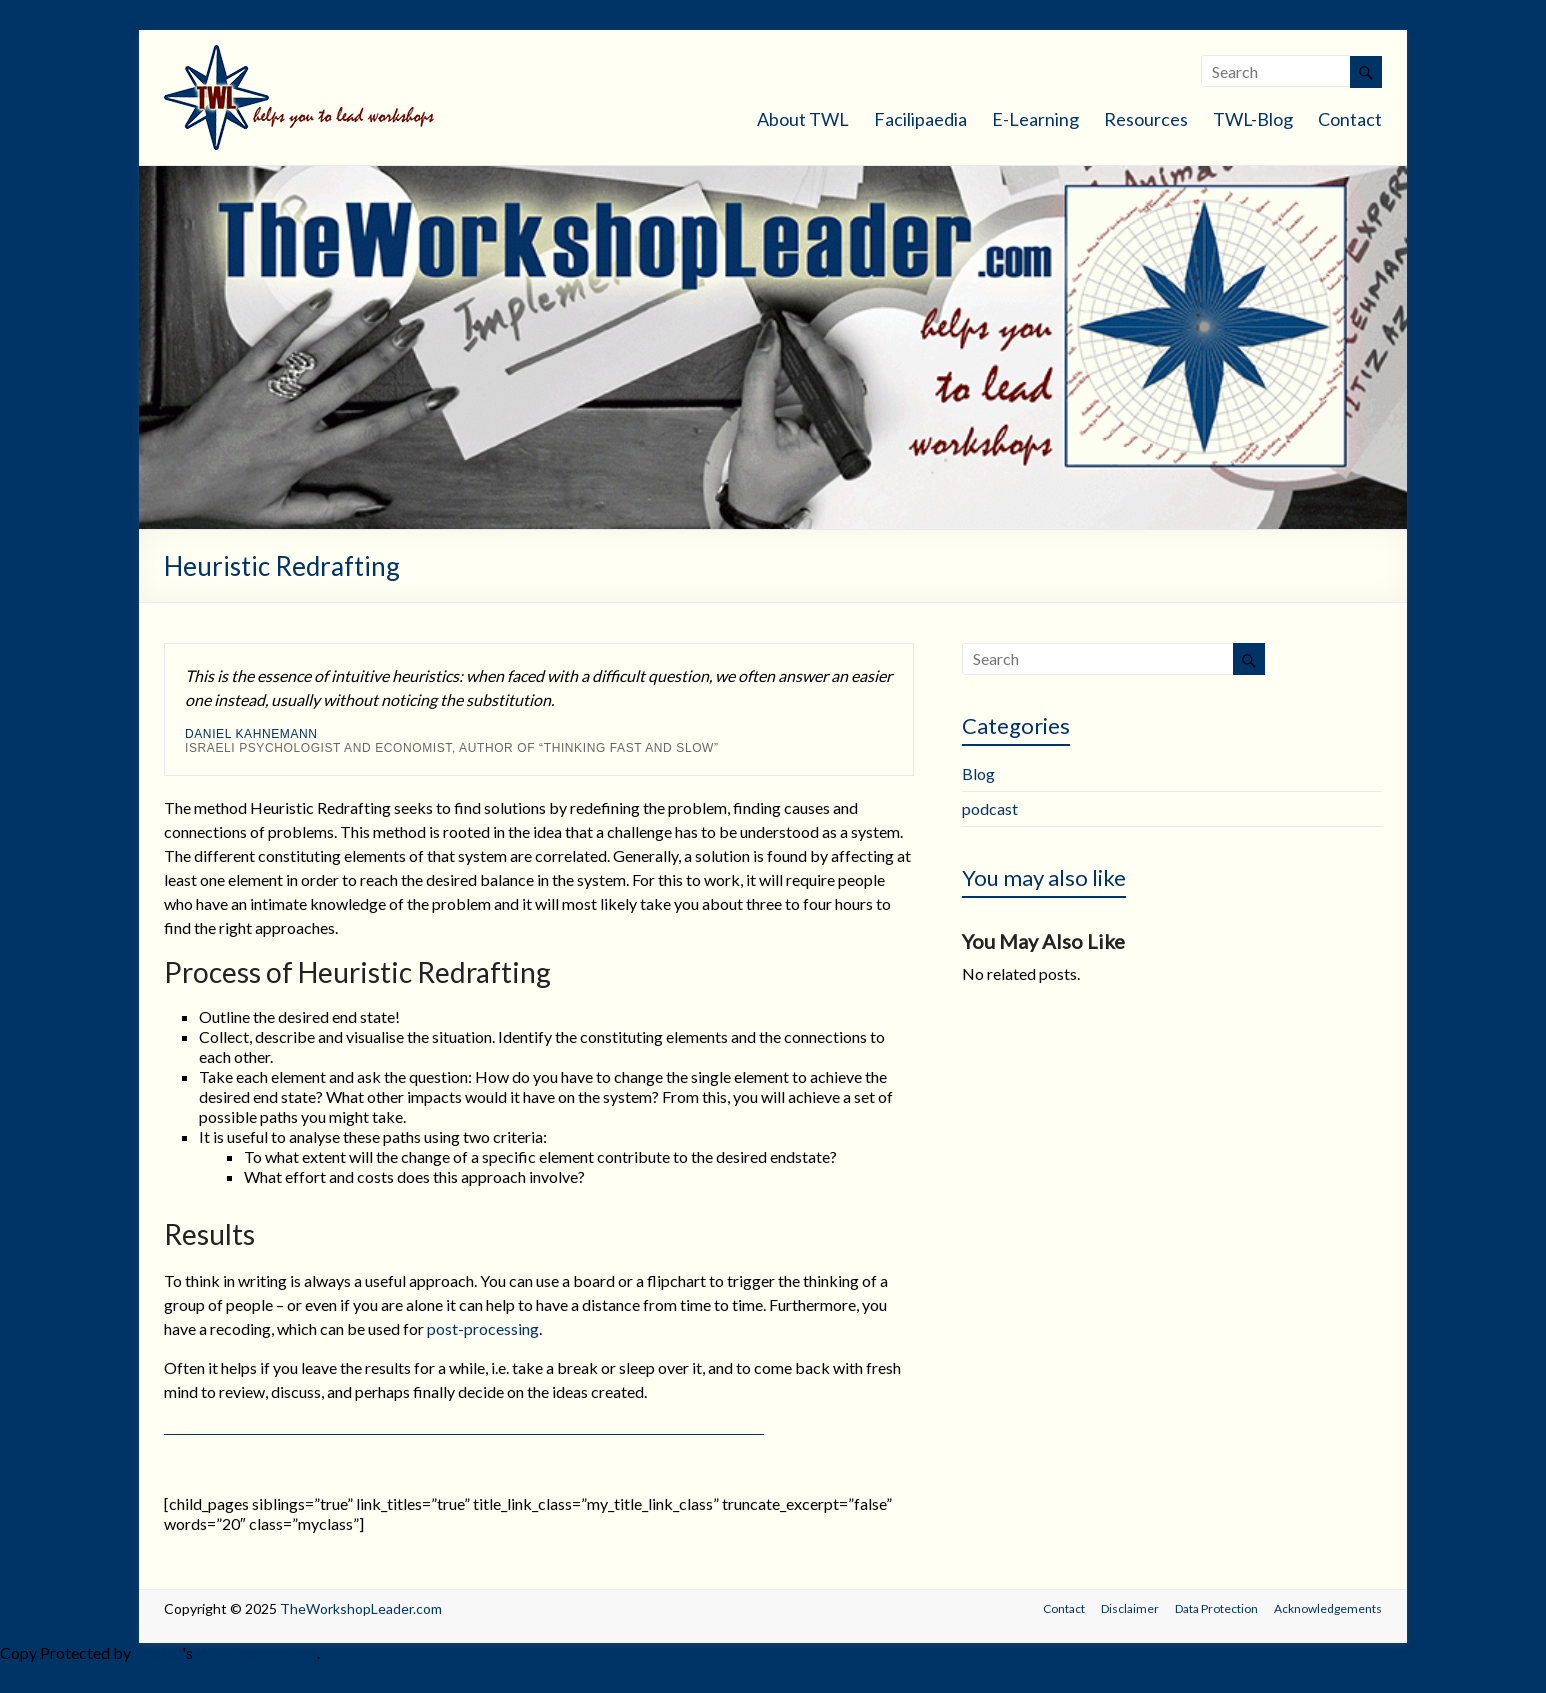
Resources (1146, 119)
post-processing (483, 1328)
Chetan (158, 1652)
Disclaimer (1130, 1608)
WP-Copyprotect (256, 1652)
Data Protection (1216, 1608)
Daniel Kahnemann (251, 734)
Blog (978, 773)
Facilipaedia (920, 119)
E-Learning (1035, 119)
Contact (1350, 119)
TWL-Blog (1253, 119)
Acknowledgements (1328, 1608)
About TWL (803, 119)
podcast (990, 808)
